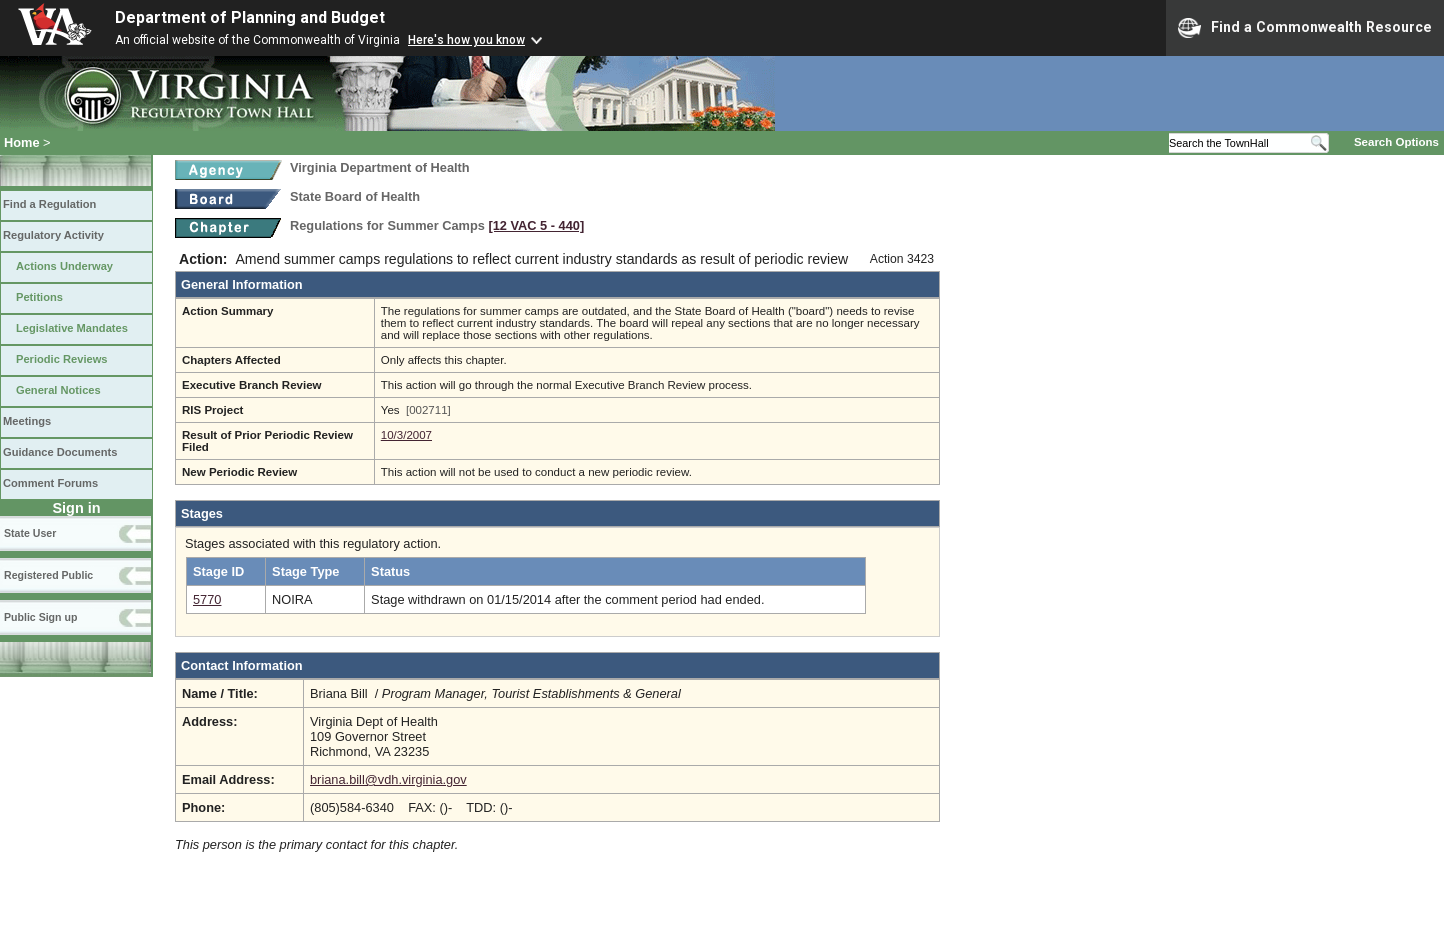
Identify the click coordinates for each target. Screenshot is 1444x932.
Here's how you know (466, 40)
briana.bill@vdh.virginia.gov (388, 779)
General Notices (58, 390)
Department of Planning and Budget (250, 17)
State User (30, 533)
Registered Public (48, 575)
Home (22, 142)
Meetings (27, 421)
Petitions (39, 297)
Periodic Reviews (62, 359)
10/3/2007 (406, 435)
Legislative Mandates (72, 328)
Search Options (1396, 142)
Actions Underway (64, 266)
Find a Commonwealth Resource (1305, 28)
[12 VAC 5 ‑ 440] (536, 225)
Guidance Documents (60, 452)
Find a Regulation (49, 204)
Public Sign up (40, 617)
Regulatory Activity (53, 235)
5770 (207, 599)
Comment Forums (50, 483)
